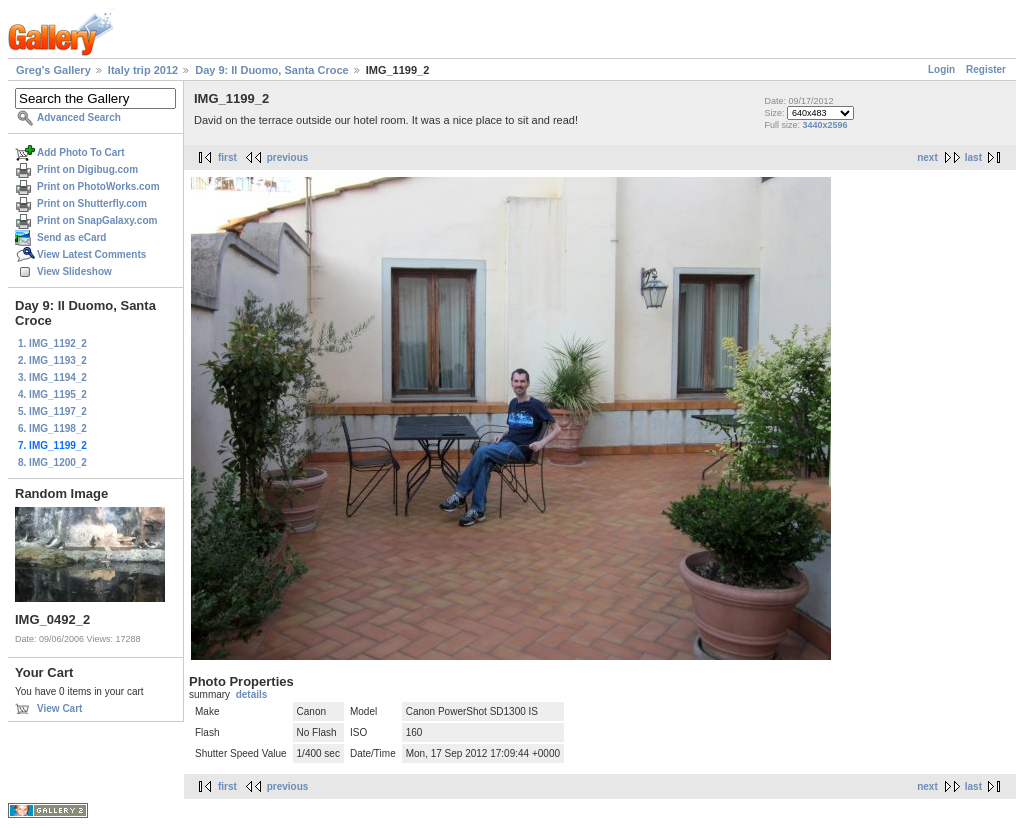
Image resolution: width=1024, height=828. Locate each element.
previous (288, 157)
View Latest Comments (91, 254)
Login (941, 69)
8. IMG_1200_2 (52, 462)
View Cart (59, 708)
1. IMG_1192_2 (52, 343)
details (252, 694)
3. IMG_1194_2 (52, 377)
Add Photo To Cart (81, 152)
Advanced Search (79, 117)
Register (986, 69)
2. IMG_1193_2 (52, 360)
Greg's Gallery (53, 70)
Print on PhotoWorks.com (98, 186)
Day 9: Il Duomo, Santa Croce (271, 70)
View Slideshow (74, 271)
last (973, 157)
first (227, 157)
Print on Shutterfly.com (92, 203)
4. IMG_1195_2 (52, 394)
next (927, 157)
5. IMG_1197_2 (52, 411)
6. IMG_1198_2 (52, 428)
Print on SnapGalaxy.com (97, 220)
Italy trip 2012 (143, 70)
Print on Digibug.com (87, 169)
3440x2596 (824, 125)
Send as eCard (71, 237)
